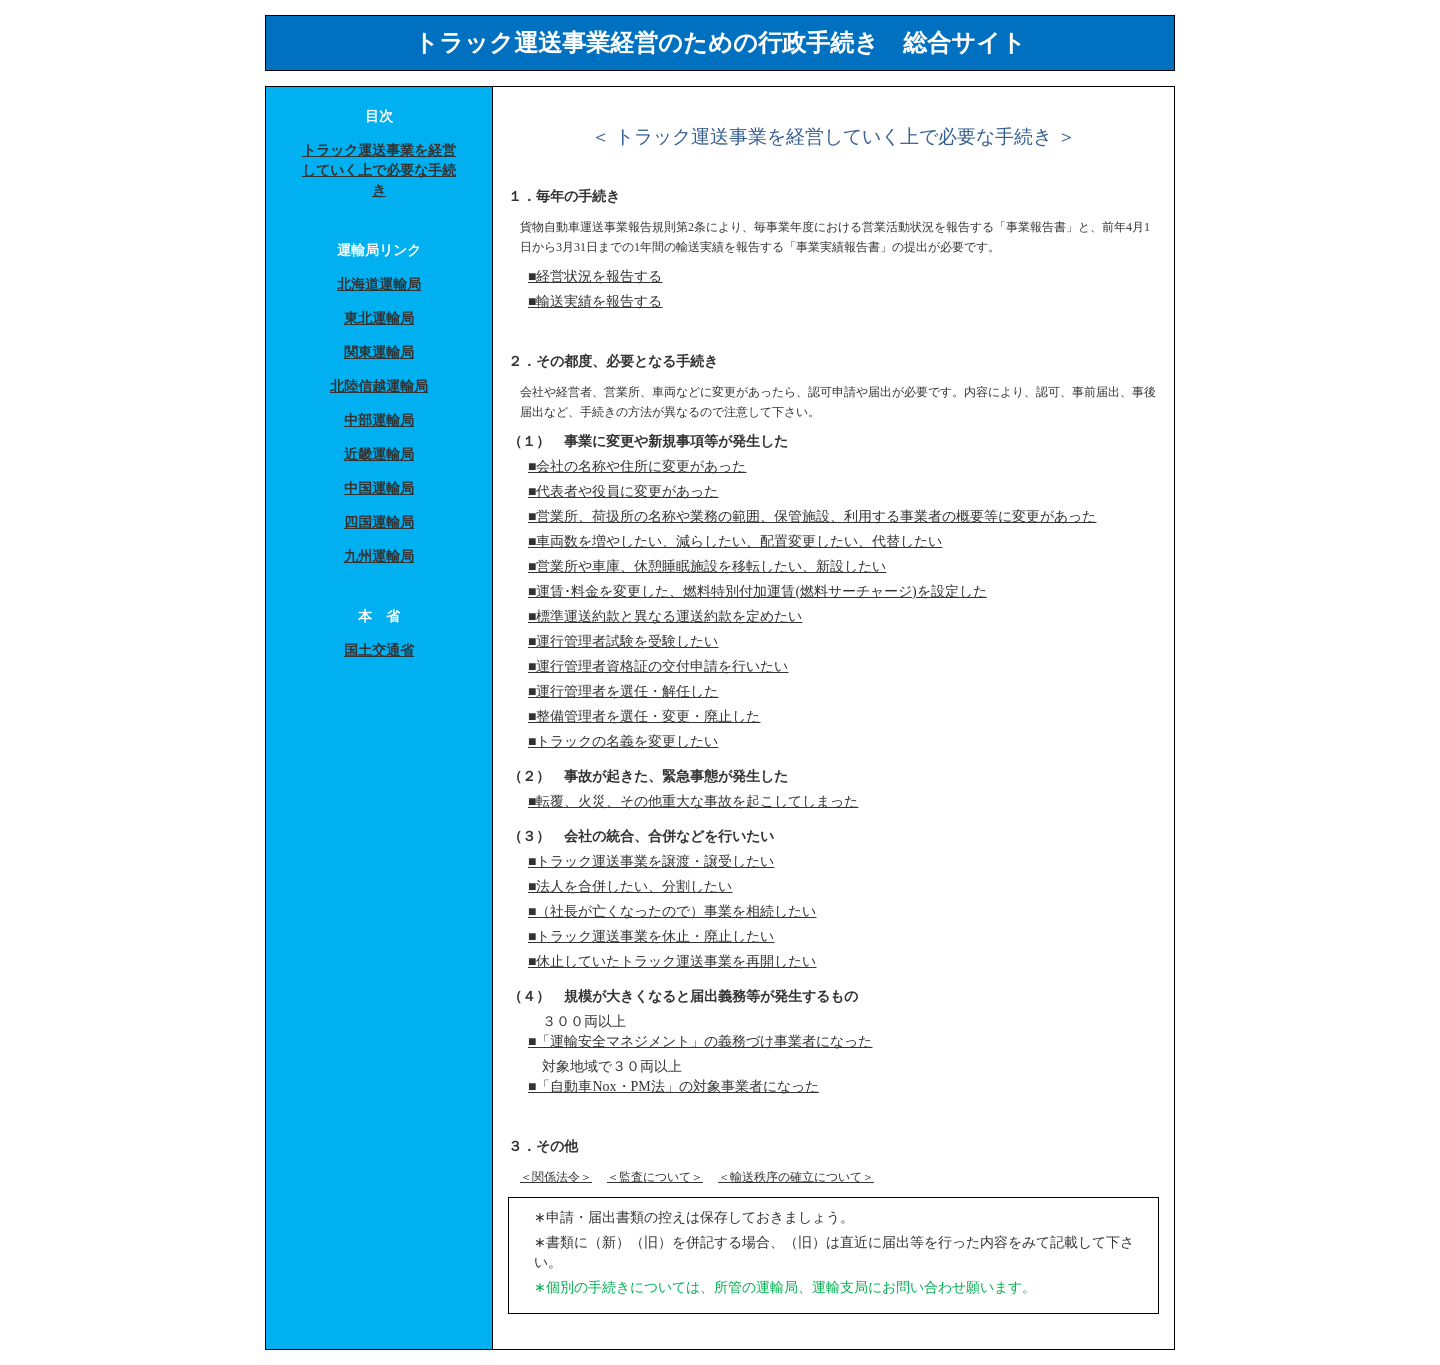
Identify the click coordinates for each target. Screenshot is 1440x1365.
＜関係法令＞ (556, 1177)
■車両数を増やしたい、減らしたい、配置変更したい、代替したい (735, 541)
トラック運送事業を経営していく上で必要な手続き (379, 170)
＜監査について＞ (655, 1177)
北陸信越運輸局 (379, 386)
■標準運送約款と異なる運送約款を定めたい (665, 616)
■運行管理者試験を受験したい (623, 641)
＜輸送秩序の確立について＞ (796, 1177)
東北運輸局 (379, 318)
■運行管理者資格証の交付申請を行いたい (658, 666)
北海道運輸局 (379, 284)
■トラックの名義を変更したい (623, 741)
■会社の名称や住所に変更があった (637, 466)
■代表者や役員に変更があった (623, 491)
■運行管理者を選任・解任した (623, 691)
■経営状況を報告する (595, 276)
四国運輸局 (379, 522)
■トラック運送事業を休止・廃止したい (651, 936)
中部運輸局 (379, 420)
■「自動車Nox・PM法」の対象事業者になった (673, 1086)
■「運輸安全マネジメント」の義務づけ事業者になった (700, 1041)
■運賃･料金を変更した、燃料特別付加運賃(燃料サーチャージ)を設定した (757, 591)
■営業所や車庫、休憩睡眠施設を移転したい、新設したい (707, 566)
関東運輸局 (379, 352)
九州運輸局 (379, 556)
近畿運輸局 (379, 454)
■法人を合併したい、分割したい (630, 886)
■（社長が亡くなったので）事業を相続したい (672, 911)
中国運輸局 (379, 488)
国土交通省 (379, 650)
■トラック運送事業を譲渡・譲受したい (651, 861)
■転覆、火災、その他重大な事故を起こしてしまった (693, 801)
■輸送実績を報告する (595, 301)
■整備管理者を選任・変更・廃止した (644, 716)
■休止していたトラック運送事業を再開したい (672, 961)
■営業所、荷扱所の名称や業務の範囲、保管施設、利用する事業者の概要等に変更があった (812, 516)
